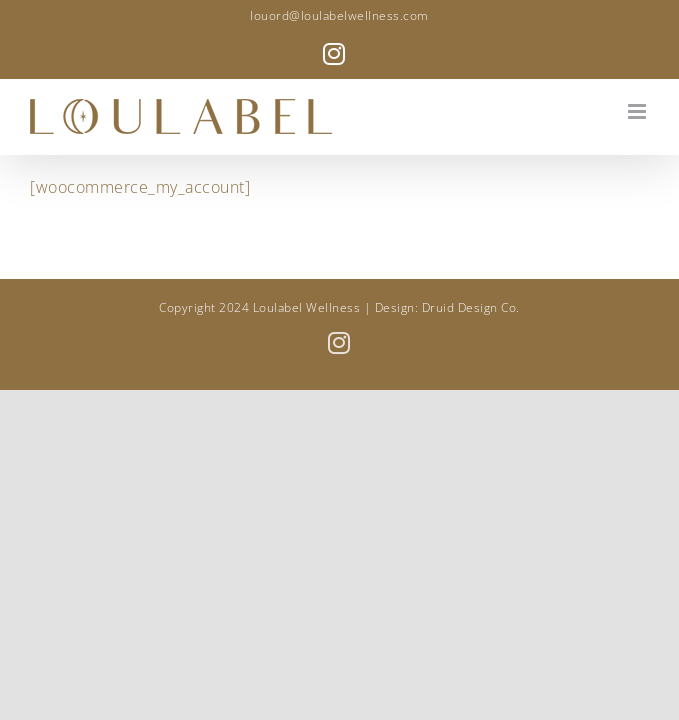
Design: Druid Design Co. (447, 307)
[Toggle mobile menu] (639, 111)
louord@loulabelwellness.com (339, 15)
